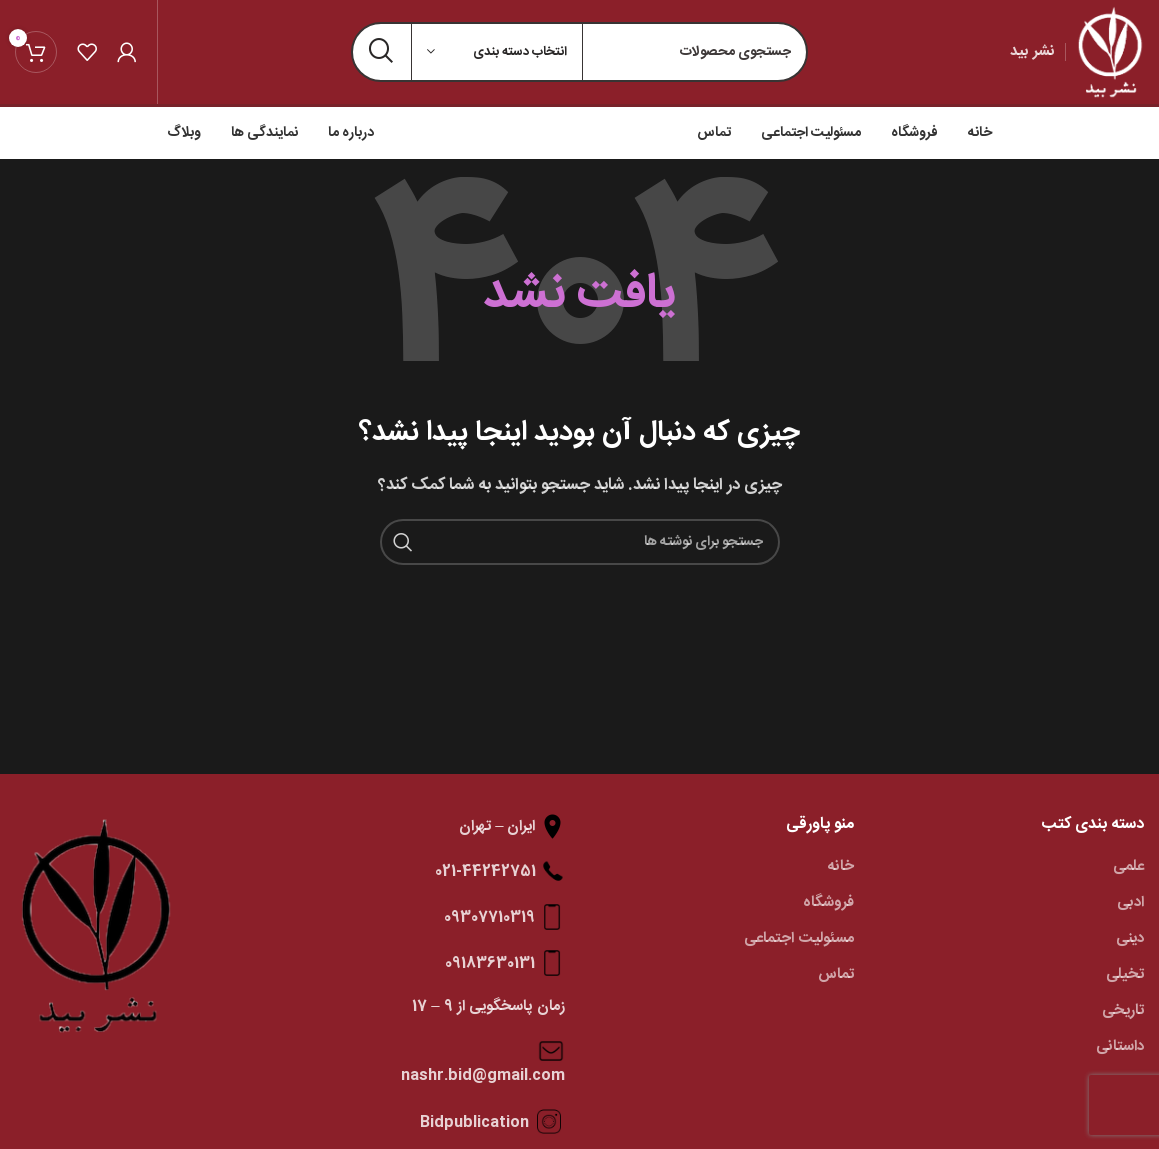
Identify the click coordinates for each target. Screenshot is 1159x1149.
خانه (841, 866)
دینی (1130, 938)
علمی (1128, 866)
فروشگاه (828, 902)
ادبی (1130, 902)
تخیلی (1125, 974)
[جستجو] (580, 542)
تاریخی (1123, 1010)
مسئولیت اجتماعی (799, 938)
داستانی (1120, 1046)
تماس (836, 974)
